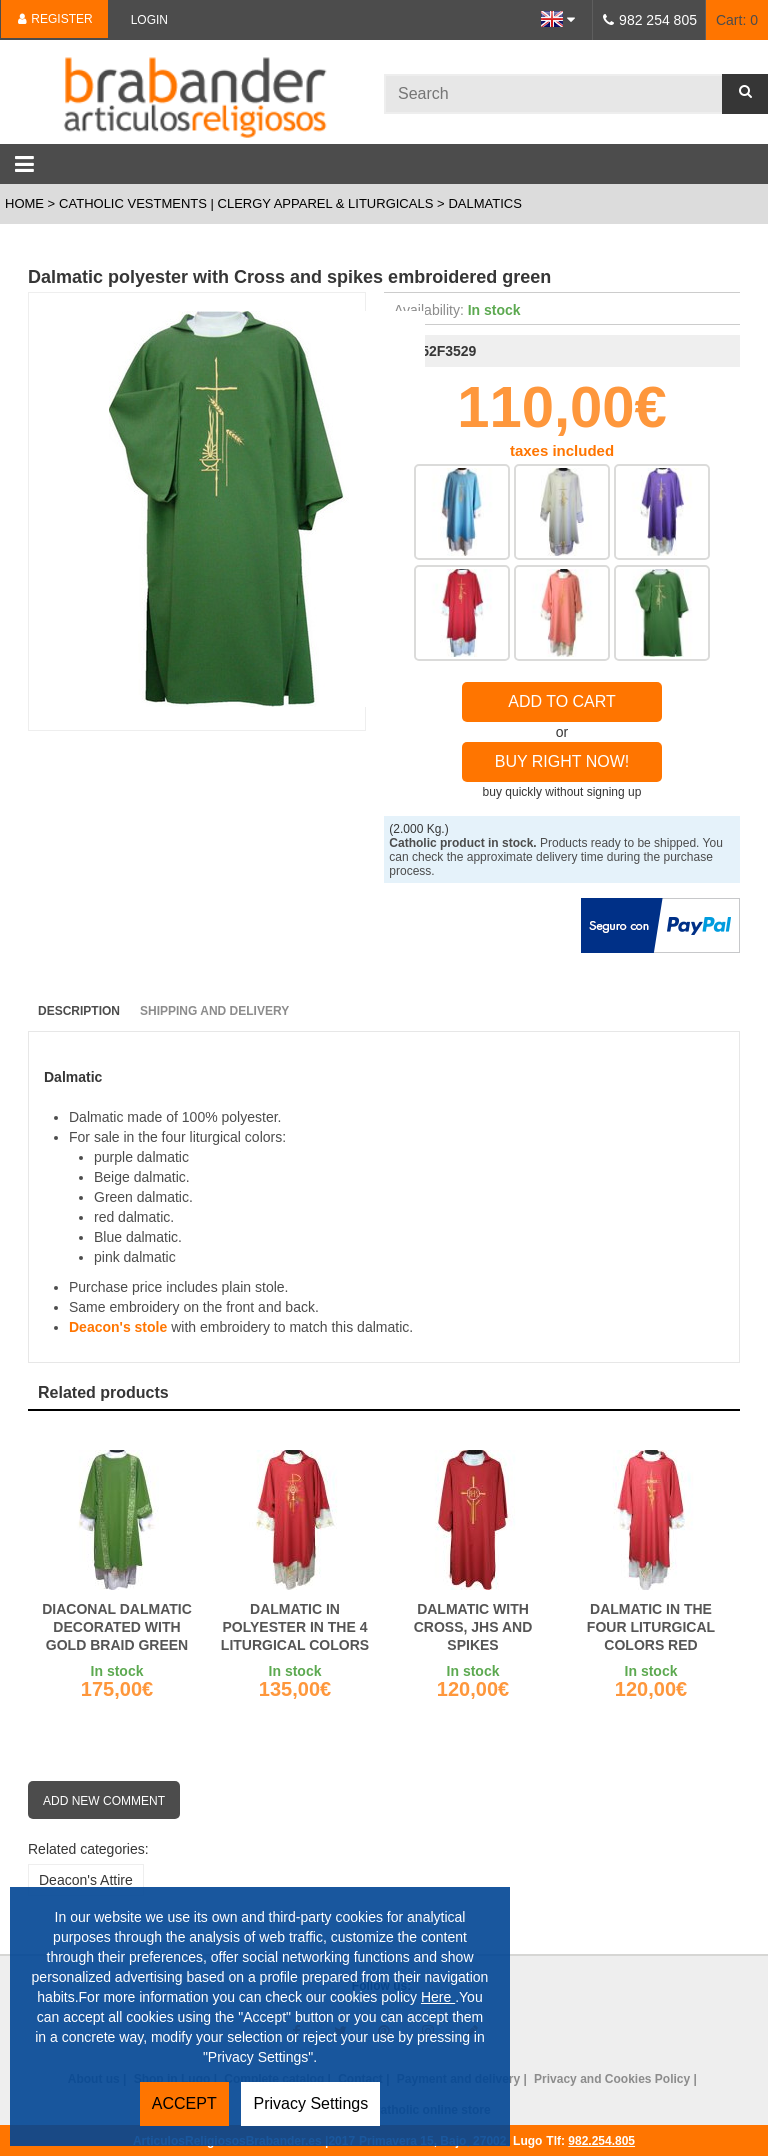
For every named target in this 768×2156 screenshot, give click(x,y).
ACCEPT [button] (184, 2103)
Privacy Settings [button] (310, 2103)
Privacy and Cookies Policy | (617, 2079)
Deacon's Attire (86, 1880)
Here (438, 1997)
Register (54, 19)
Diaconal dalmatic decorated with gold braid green (117, 1627)
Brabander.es (192, 92)
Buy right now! (562, 761)
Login (149, 20)
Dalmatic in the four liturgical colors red (651, 1627)
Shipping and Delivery (214, 1011)
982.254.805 (601, 2141)
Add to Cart (562, 701)
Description (79, 1011)
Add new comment (104, 1801)
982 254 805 (658, 20)
